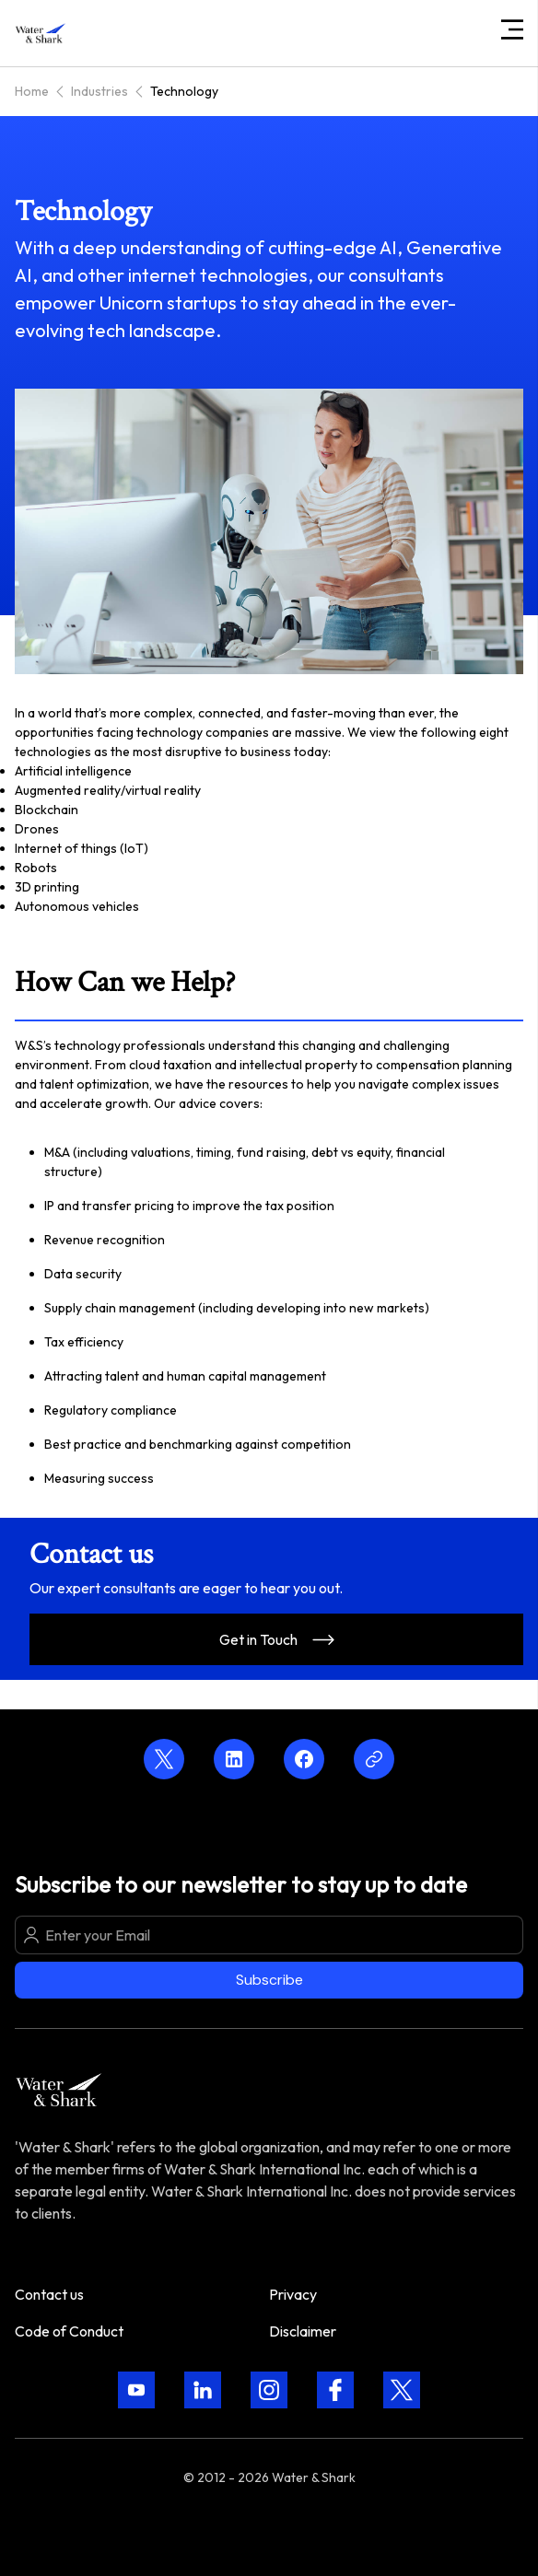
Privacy (293, 2294)
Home (32, 91)
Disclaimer (302, 2331)
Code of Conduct (69, 2331)
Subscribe (269, 1979)
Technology (184, 91)
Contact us (49, 2294)
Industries (99, 91)
